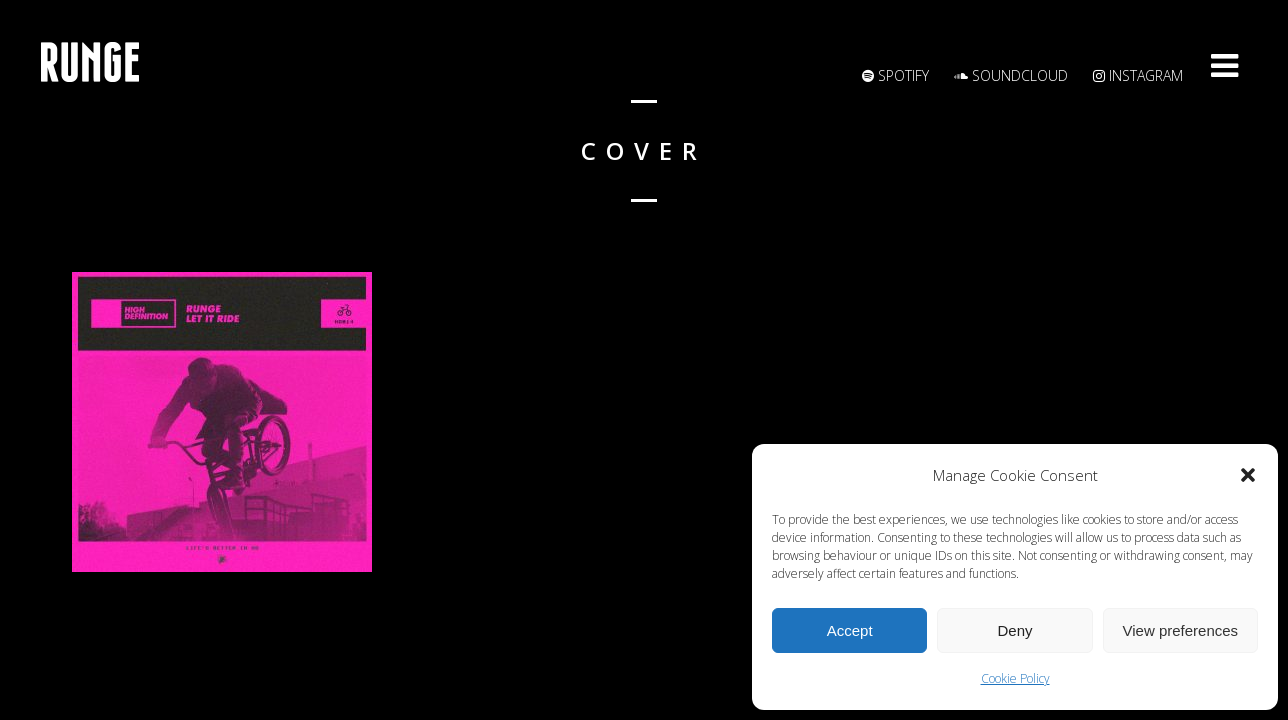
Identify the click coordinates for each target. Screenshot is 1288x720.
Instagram (1138, 75)
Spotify (895, 75)
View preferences (1181, 630)
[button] (1248, 475)
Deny (1014, 630)
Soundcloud (1011, 75)
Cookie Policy (1015, 678)
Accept (850, 630)
